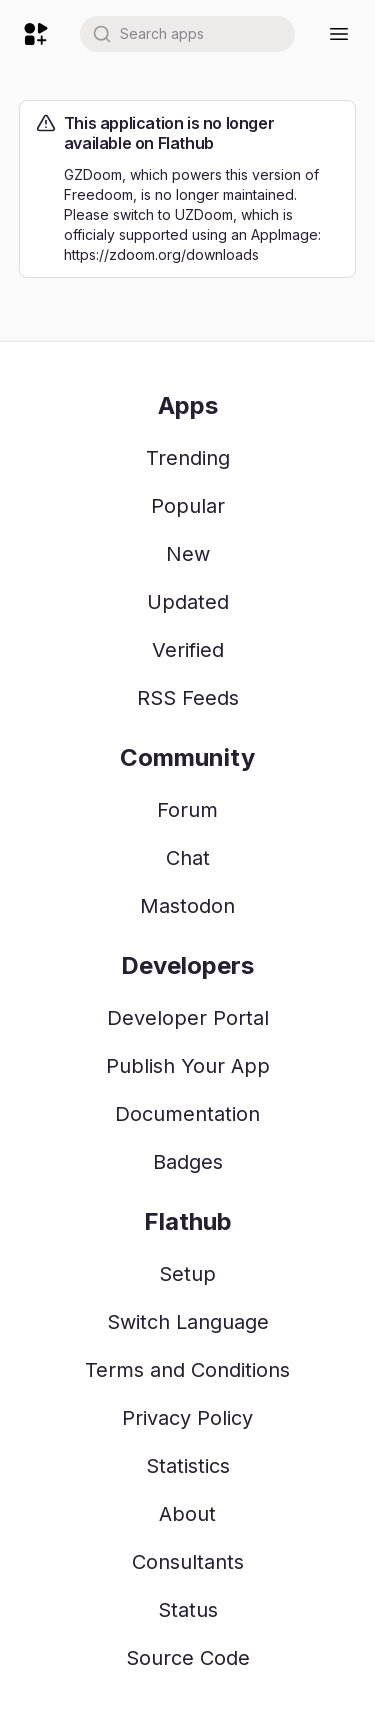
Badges (188, 1162)
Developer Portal (188, 1018)
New (188, 554)
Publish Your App (188, 1066)
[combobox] (187, 34)
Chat (188, 858)
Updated (188, 602)
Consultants (188, 1562)
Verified (188, 650)
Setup (187, 1274)
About (187, 1514)
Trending (188, 458)
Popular (188, 506)
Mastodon (187, 906)
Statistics (188, 1466)
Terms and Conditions (187, 1370)
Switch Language (188, 1322)
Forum (187, 810)
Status (188, 1610)
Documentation (187, 1114)
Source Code (188, 1658)
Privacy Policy (187, 1418)
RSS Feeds (188, 698)
